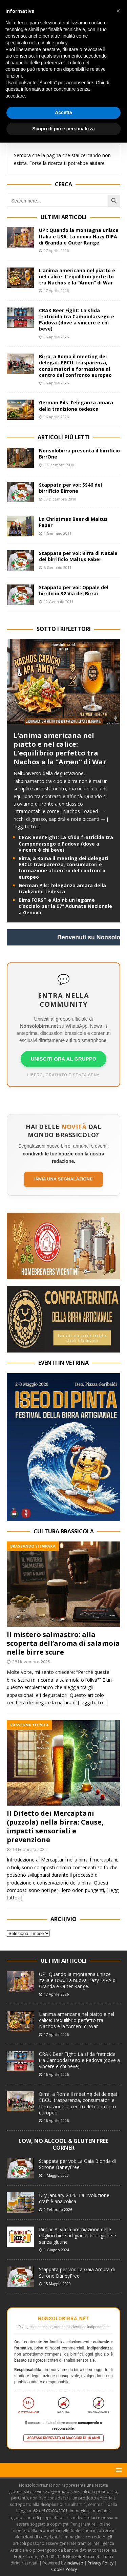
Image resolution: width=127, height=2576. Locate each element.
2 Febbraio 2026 (58, 2209)
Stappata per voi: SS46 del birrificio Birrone (70, 488)
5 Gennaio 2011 (57, 567)
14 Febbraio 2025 (29, 1849)
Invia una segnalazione (63, 1178)
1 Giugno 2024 (56, 2249)
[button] (117, 2470)
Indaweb (75, 2563)
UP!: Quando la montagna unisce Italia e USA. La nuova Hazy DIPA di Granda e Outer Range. (79, 236)
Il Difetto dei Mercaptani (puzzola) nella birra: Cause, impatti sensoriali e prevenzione (55, 1826)
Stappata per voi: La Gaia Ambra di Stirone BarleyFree (77, 2272)
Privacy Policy (100, 2563)
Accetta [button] (63, 112)
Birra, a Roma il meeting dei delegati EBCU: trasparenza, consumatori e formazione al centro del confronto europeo (75, 365)
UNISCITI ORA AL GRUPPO (64, 1059)
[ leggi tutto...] (93, 1702)
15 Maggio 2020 (57, 2283)
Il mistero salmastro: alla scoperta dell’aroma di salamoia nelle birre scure (63, 1643)
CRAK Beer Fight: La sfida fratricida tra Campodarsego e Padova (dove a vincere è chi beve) (76, 319)
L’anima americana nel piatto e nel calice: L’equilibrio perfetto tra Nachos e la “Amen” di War (77, 276)
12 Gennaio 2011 (58, 601)
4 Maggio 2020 (56, 2175)
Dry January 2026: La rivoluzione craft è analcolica (74, 2198)
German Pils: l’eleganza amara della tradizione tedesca (76, 405)
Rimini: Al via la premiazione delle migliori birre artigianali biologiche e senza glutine (77, 2235)
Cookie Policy (64, 2569)
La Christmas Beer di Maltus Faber (73, 522)
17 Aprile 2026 (56, 250)
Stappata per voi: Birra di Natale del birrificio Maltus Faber (78, 556)
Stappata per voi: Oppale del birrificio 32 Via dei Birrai (73, 590)
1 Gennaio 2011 (57, 533)
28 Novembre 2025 (31, 1662)
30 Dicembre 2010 (60, 499)
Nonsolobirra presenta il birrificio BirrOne (79, 453)
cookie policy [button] (54, 42)
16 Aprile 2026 (56, 336)
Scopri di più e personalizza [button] (63, 128)
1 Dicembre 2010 (59, 464)
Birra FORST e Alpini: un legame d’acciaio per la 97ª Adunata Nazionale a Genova (65, 906)
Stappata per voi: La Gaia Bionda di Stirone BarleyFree (77, 2164)
